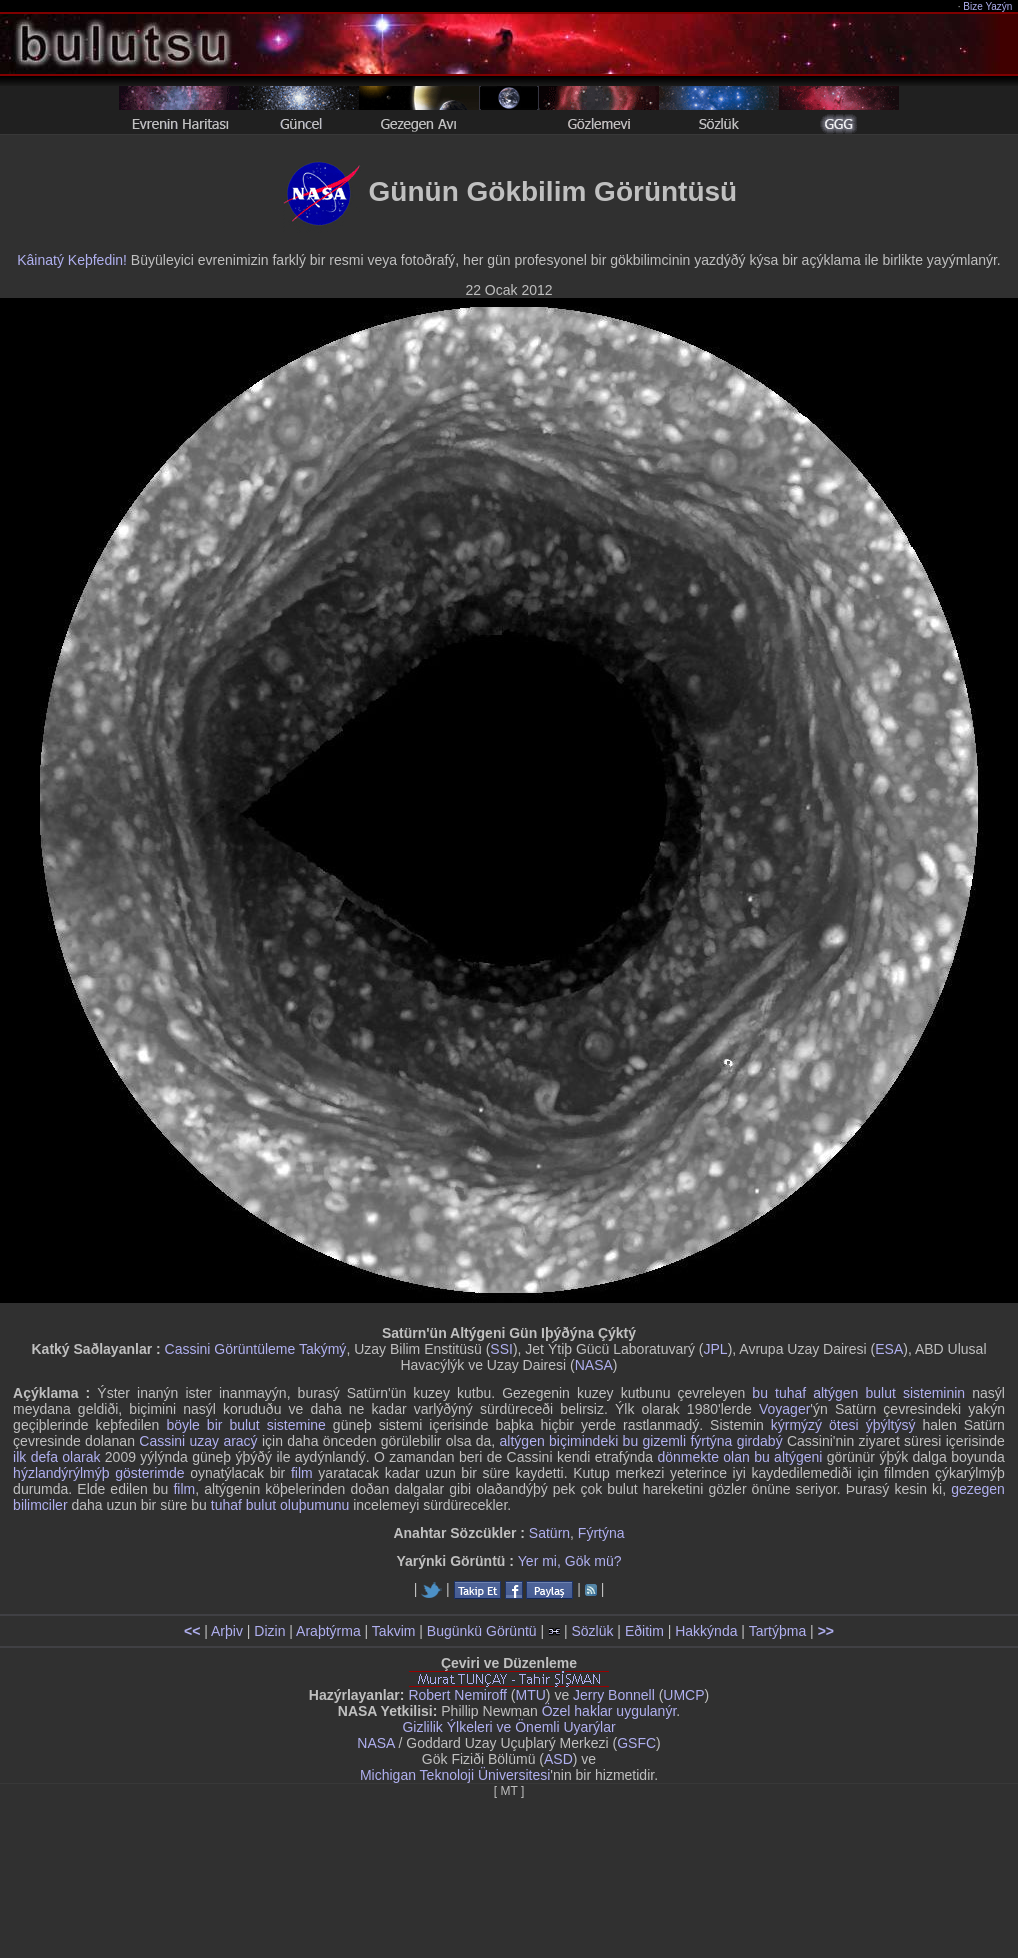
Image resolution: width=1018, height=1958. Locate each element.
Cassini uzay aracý (198, 1441)
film (302, 1473)
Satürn (549, 1533)
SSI (501, 1349)
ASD (558, 1759)
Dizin (269, 1631)
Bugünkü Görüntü (482, 1631)
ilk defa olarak (56, 1457)
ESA (889, 1349)
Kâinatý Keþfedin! (72, 260)
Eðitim (644, 1631)
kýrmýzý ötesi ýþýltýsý (843, 1425)
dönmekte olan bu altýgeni (739, 1457)
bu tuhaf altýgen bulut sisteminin (858, 1393)
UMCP (683, 1695)
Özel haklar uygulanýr (609, 1711)
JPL (716, 1349)
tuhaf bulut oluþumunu (280, 1505)
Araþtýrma (328, 1631)
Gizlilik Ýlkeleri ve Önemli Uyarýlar (508, 1727)
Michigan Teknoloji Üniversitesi (455, 1775)
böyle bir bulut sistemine (245, 1425)
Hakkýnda (706, 1631)
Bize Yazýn (988, 6)
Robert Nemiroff (457, 1695)
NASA (594, 1365)
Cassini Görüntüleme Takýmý (256, 1349)
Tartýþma (778, 1631)
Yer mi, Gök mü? (570, 1561)
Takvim (394, 1631)
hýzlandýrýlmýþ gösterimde (98, 1473)
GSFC (636, 1743)
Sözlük (592, 1631)
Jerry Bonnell (614, 1695)
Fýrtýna (601, 1533)
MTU (531, 1695)
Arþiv (227, 1631)
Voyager (784, 1409)
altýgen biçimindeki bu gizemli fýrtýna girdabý (641, 1441)
